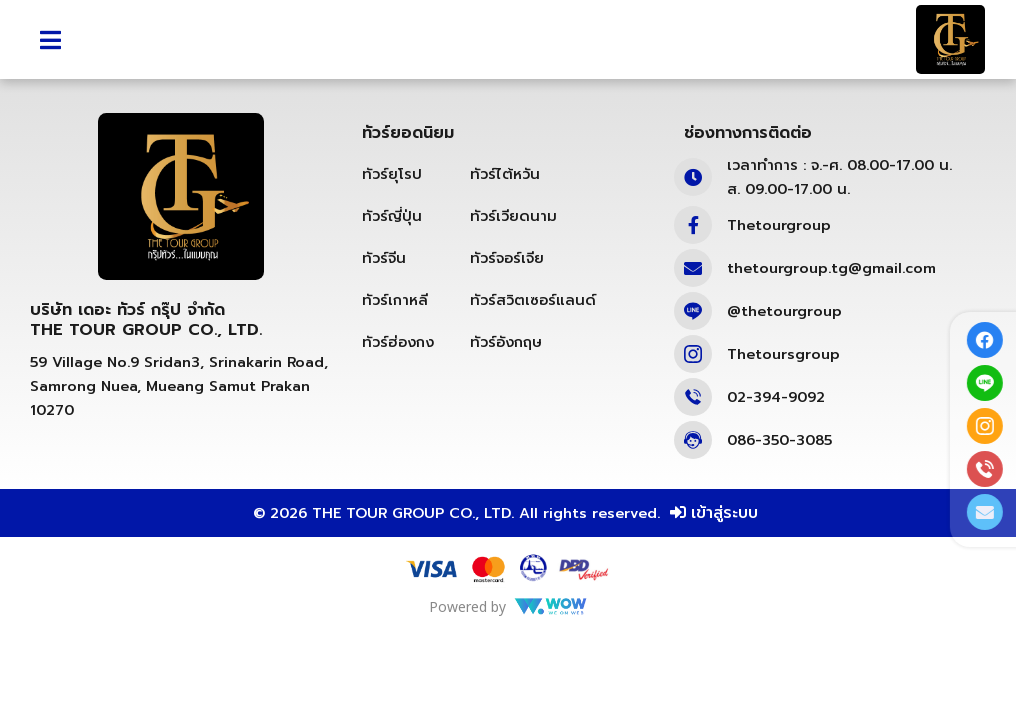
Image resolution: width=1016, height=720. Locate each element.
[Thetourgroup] (693, 270)
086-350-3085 (779, 485)
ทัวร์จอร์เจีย (507, 303)
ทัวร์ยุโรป (392, 219)
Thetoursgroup (783, 399)
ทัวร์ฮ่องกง (398, 387)
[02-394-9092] (693, 442)
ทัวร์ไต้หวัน (505, 219)
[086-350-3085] (693, 485)
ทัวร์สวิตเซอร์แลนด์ (533, 345)
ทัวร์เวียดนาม (513, 261)
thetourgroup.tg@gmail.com (831, 313)
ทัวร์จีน (384, 303)
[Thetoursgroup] (693, 399)
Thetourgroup (779, 270)
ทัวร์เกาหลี (395, 345)
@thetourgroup (784, 356)
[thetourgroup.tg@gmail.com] (693, 313)
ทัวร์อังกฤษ (506, 387)
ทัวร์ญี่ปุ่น (392, 261)
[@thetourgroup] (693, 356)
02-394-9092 (776, 442)
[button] (50, 39)
